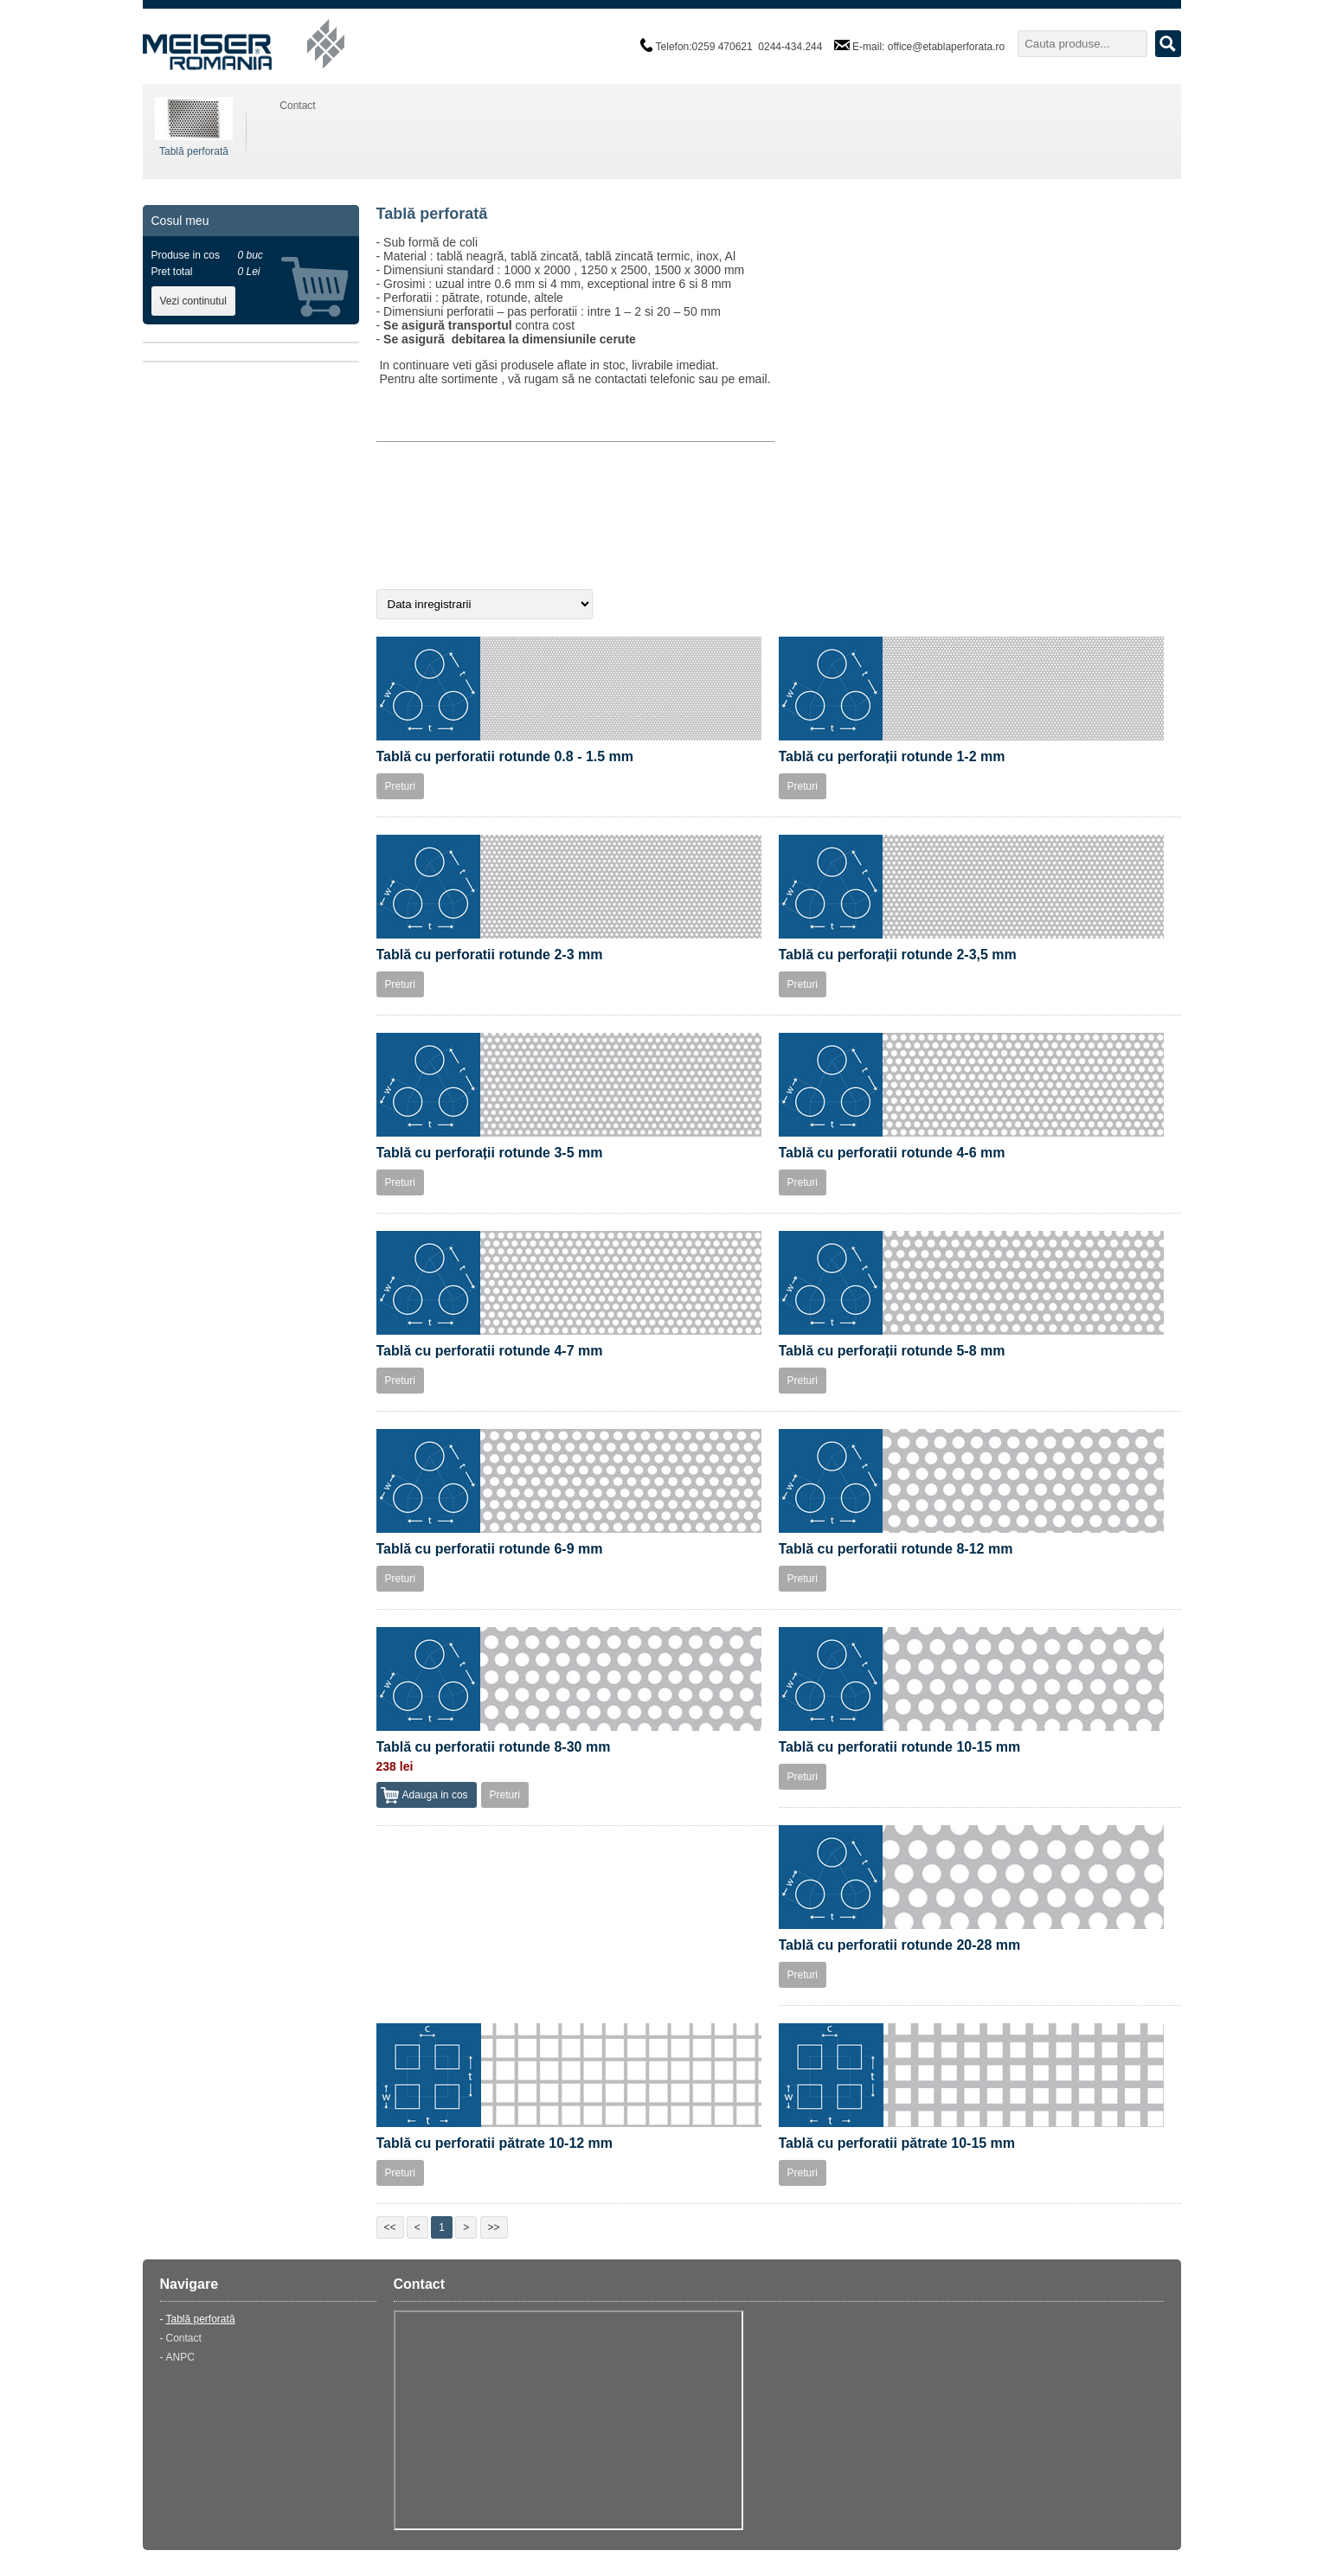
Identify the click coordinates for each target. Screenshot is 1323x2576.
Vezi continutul (193, 301)
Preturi (400, 786)
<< (390, 2227)
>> (494, 2227)
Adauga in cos (435, 1795)
